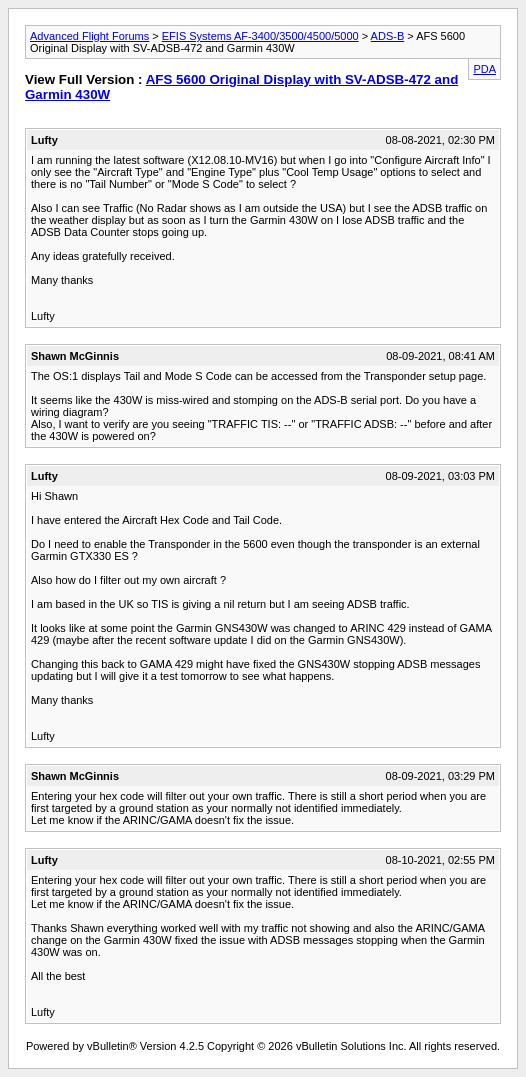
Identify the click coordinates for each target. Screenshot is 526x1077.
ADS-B (388, 36)
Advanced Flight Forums (89, 36)
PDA (484, 69)
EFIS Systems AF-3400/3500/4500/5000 (260, 36)
